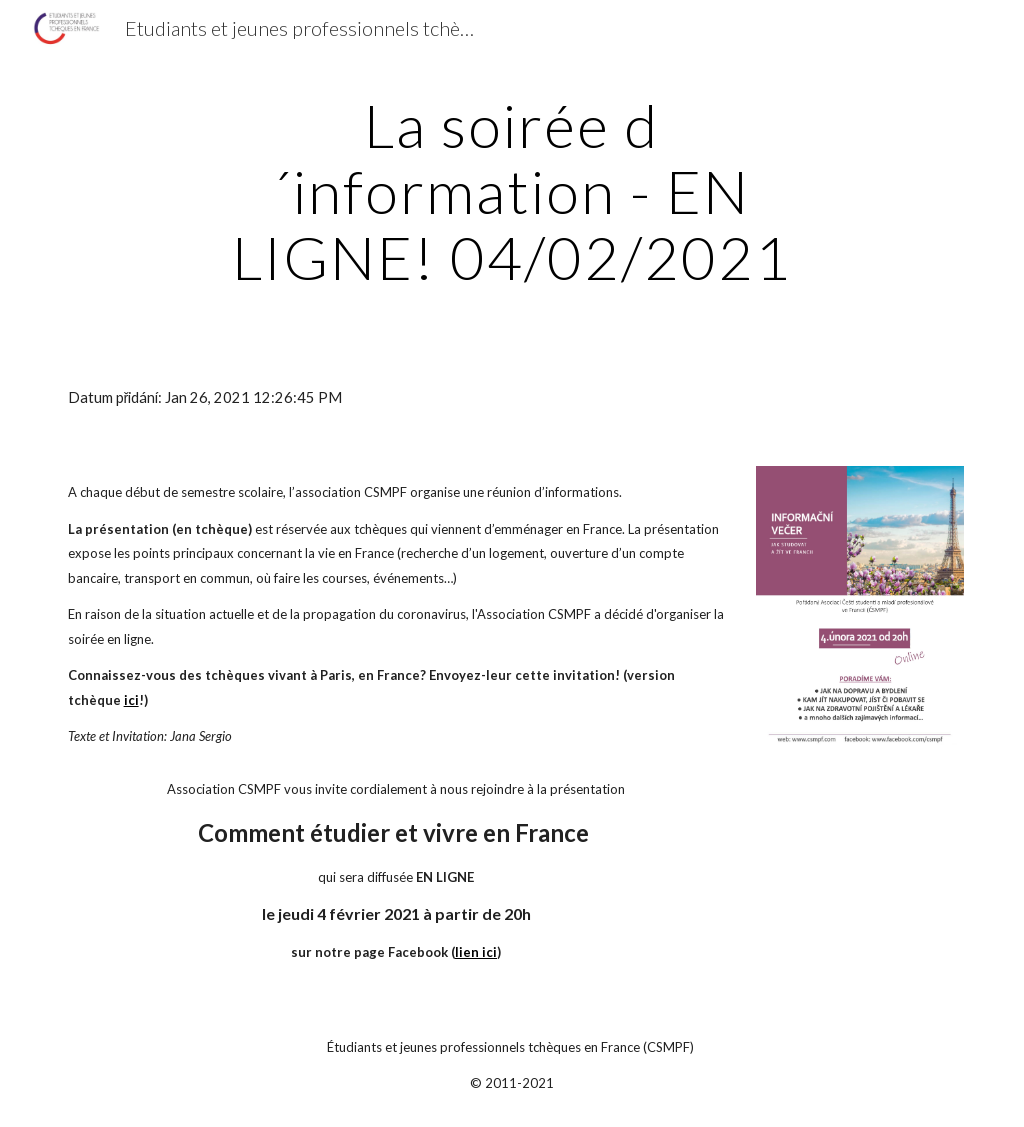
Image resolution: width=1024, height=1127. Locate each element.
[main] (511, 191)
